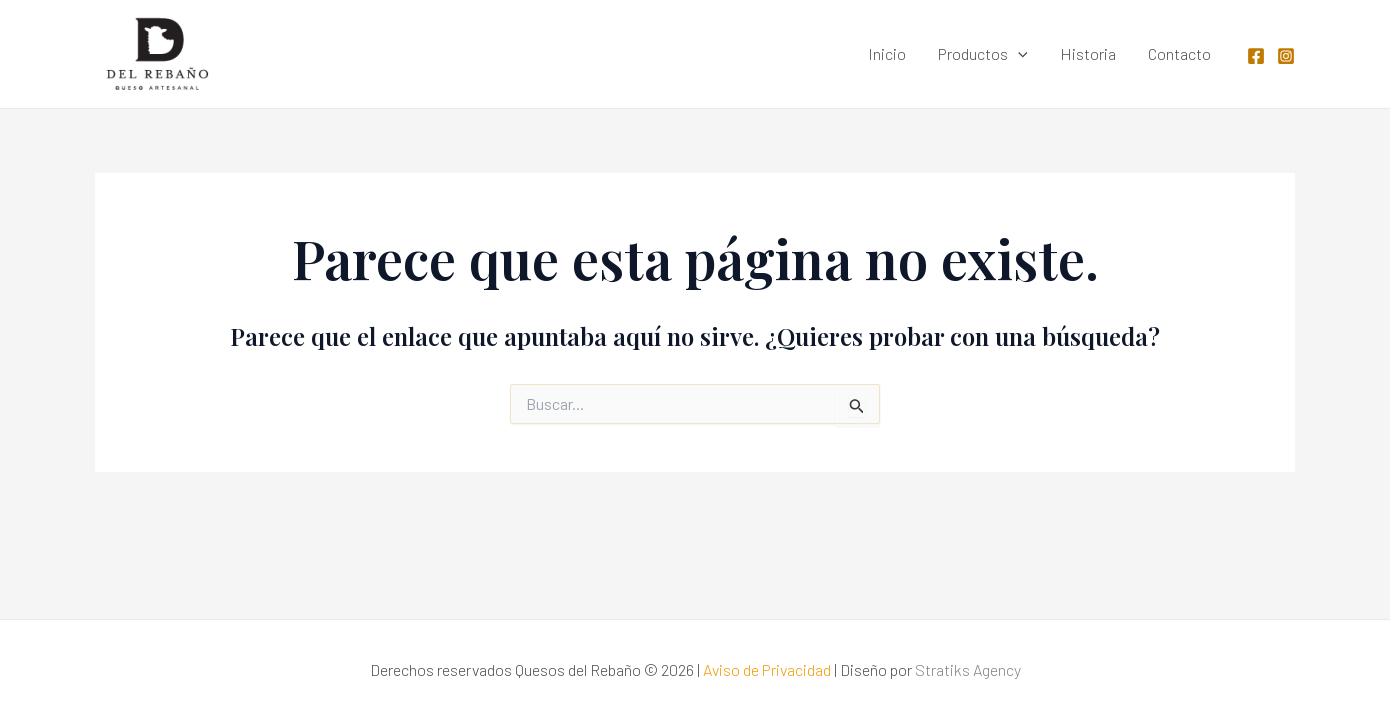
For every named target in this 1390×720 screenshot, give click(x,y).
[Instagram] (1286, 56)
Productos (983, 54)
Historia (1088, 53)
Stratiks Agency (968, 669)
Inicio (887, 53)
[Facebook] (1256, 56)
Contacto (1179, 53)
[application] (1018, 54)
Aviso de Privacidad (767, 669)
